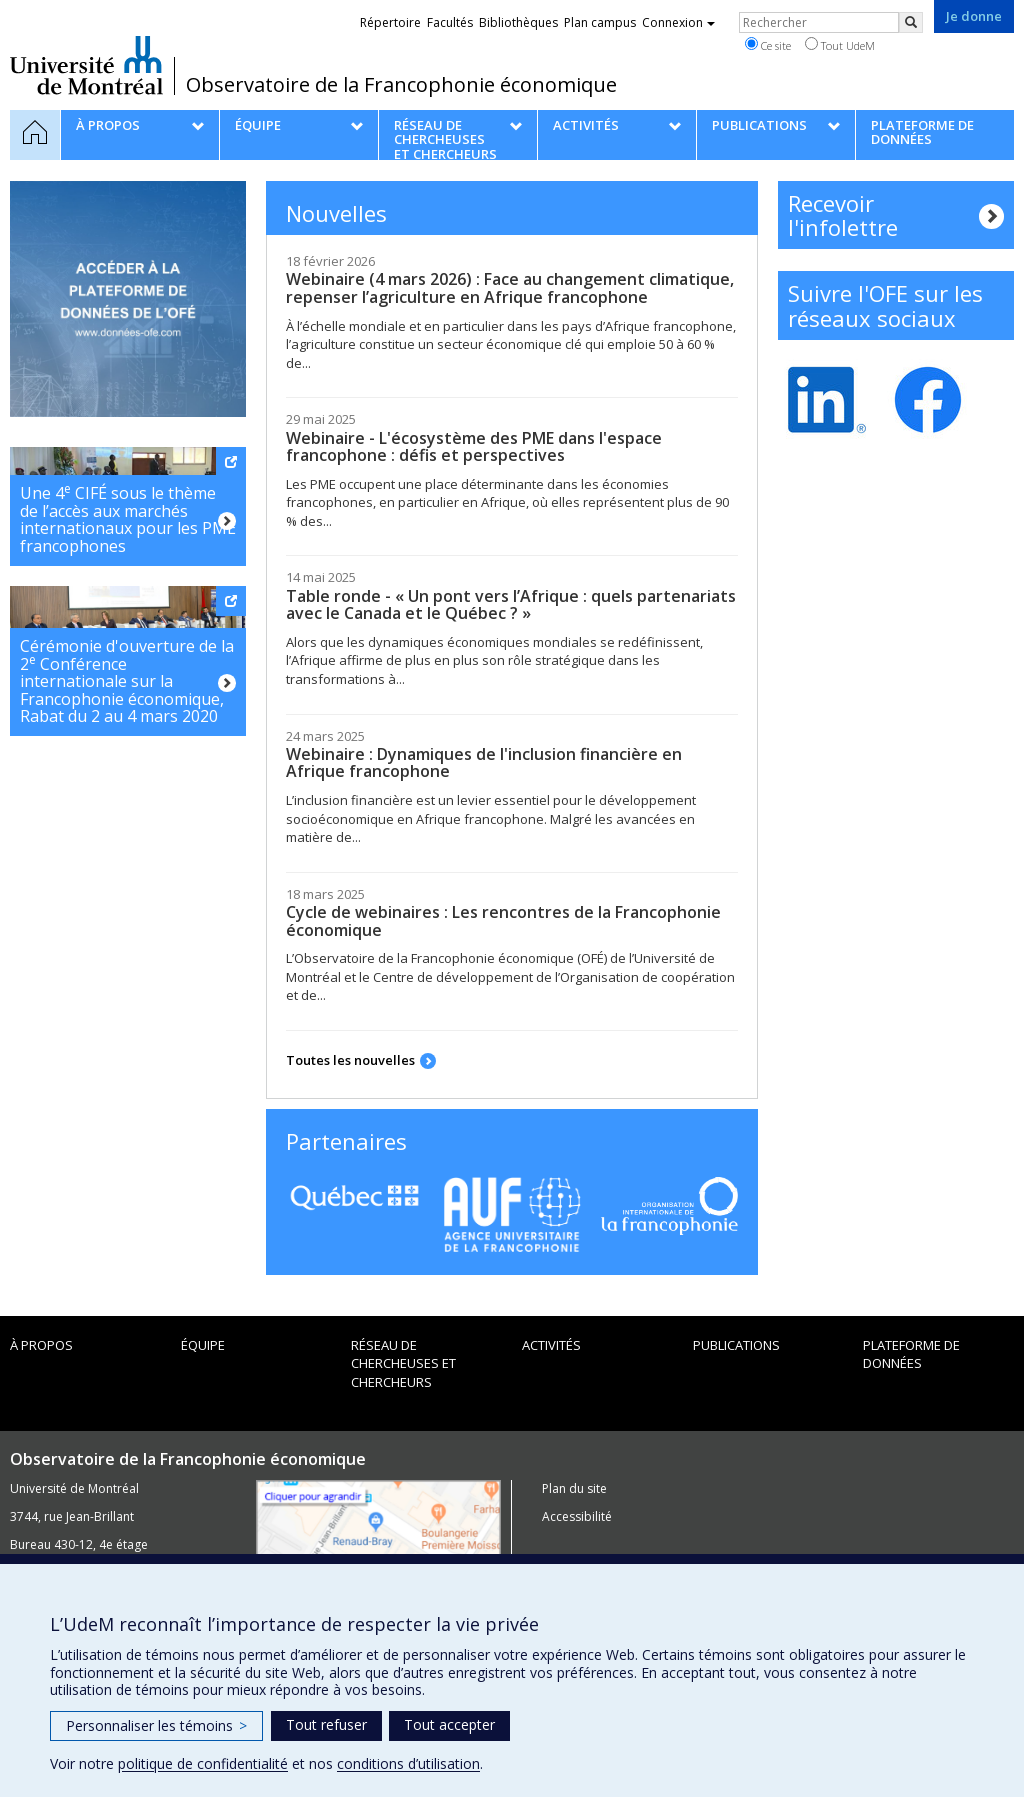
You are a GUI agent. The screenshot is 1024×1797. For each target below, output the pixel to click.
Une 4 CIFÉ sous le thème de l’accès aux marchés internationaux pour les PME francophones (128, 518)
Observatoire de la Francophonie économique (401, 85)
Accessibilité (577, 1516)
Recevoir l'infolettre (843, 215)
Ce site (768, 45)
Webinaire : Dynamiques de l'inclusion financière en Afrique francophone (484, 763)
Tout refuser (326, 1724)
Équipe (203, 1345)
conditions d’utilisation (408, 1763)
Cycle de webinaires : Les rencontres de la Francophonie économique (503, 921)
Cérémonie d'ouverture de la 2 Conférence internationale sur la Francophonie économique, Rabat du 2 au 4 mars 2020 (127, 681)
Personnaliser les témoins (156, 1725)
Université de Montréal (86, 65)
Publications (736, 1345)
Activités (551, 1345)
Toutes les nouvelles (350, 1060)
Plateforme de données (911, 1354)
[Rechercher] (911, 22)
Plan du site (574, 1488)
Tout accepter (449, 1724)
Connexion (678, 22)
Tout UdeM (840, 45)
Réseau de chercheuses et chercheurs (403, 1363)
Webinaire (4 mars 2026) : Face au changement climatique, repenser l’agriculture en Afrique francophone (510, 288)
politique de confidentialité (203, 1763)
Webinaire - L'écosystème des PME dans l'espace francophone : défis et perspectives (474, 447)
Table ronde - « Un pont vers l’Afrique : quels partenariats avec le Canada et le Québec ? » (511, 605)
